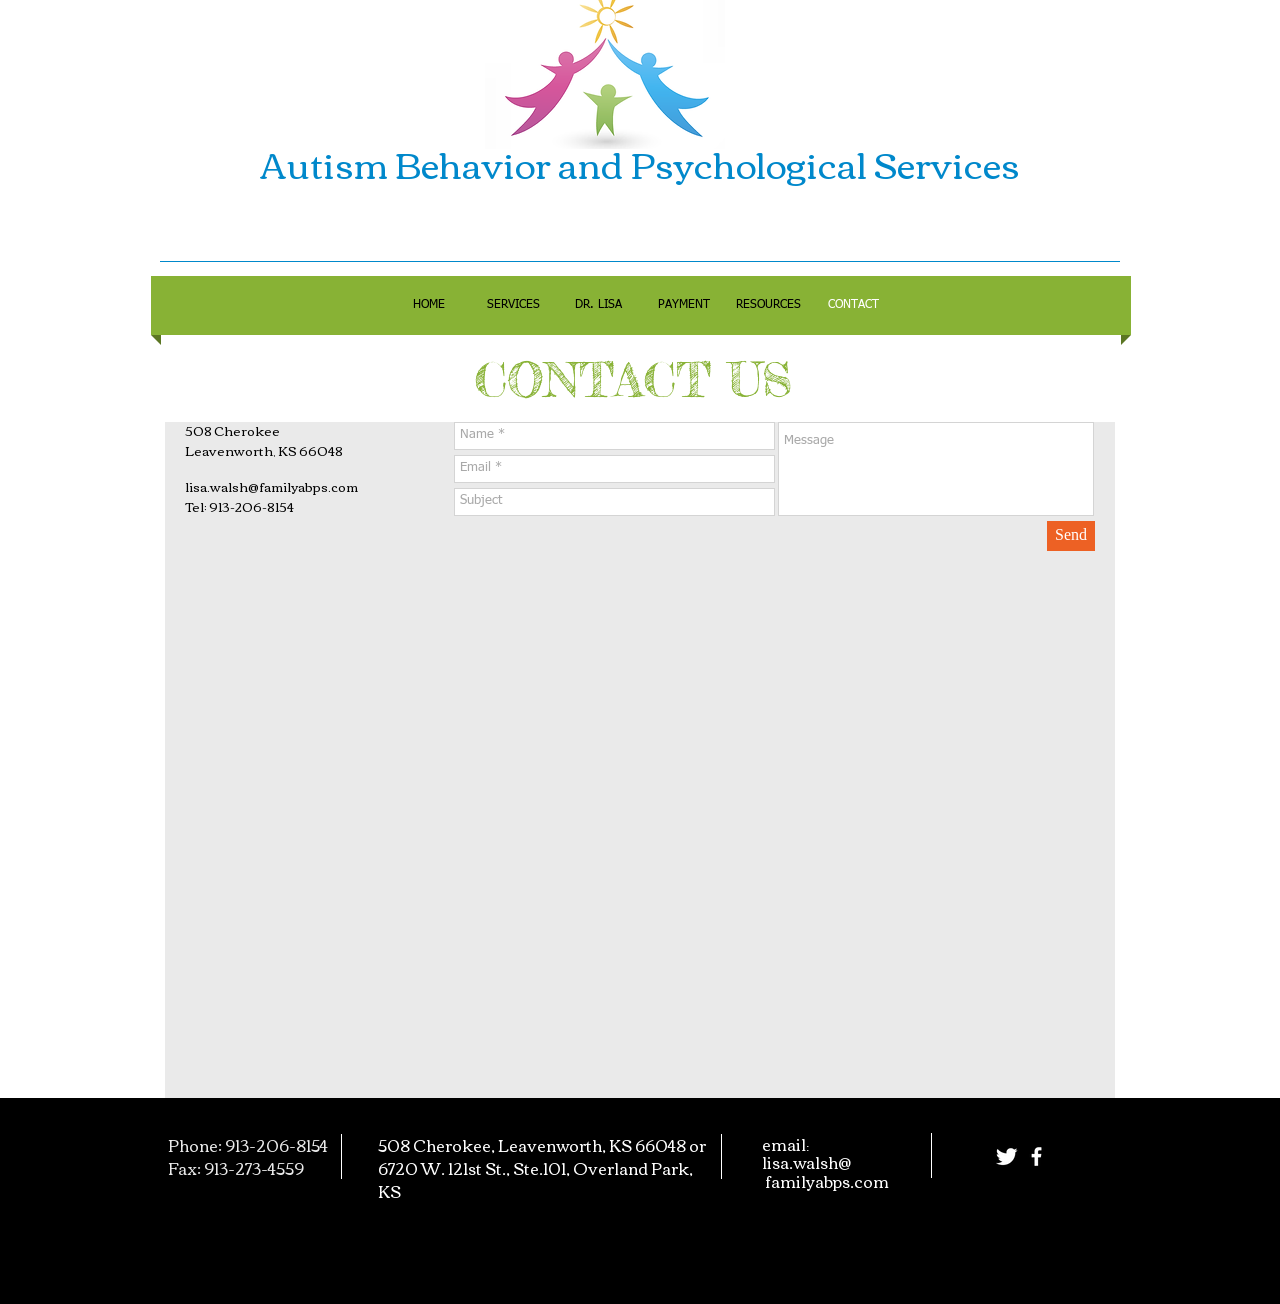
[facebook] (1036, 1156)
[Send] (1071, 536)
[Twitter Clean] (1006, 1156)
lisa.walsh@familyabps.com (271, 486)
